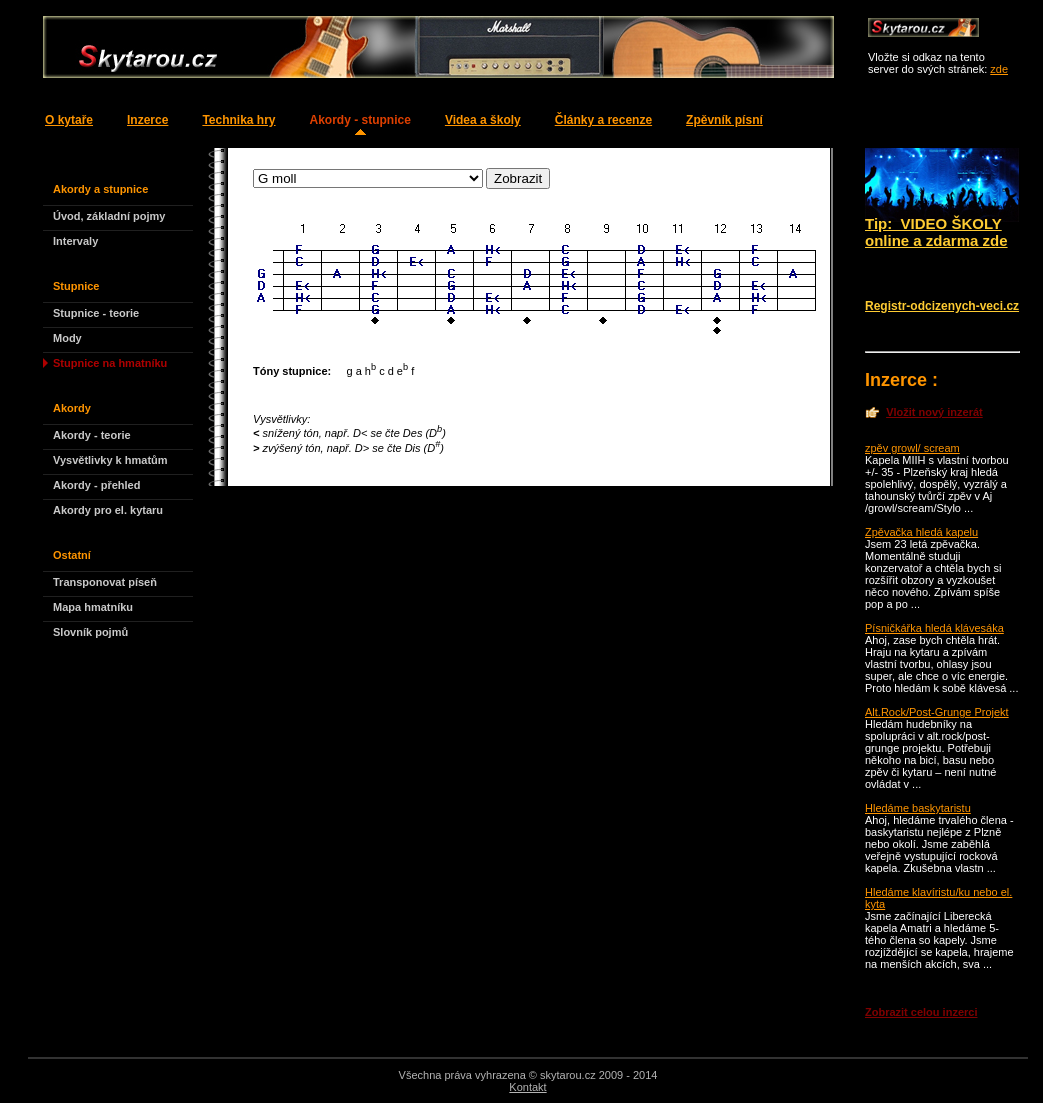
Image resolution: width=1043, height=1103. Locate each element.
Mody (67, 338)
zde (999, 69)
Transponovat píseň (105, 582)
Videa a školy (483, 120)
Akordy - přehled (96, 485)
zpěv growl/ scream (912, 448)
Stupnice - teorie (96, 313)
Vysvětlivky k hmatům (110, 460)
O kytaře (69, 120)
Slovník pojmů (90, 632)
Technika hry (238, 120)
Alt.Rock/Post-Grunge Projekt (937, 712)
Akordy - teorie (92, 435)
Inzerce (147, 120)
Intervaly (75, 241)
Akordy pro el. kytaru (108, 510)
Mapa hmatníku (93, 607)
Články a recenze (603, 120)
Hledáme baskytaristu (918, 808)
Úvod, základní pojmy (109, 216)
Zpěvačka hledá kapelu (921, 532)
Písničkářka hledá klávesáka (934, 628)
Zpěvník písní (724, 120)
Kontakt (527, 1087)
